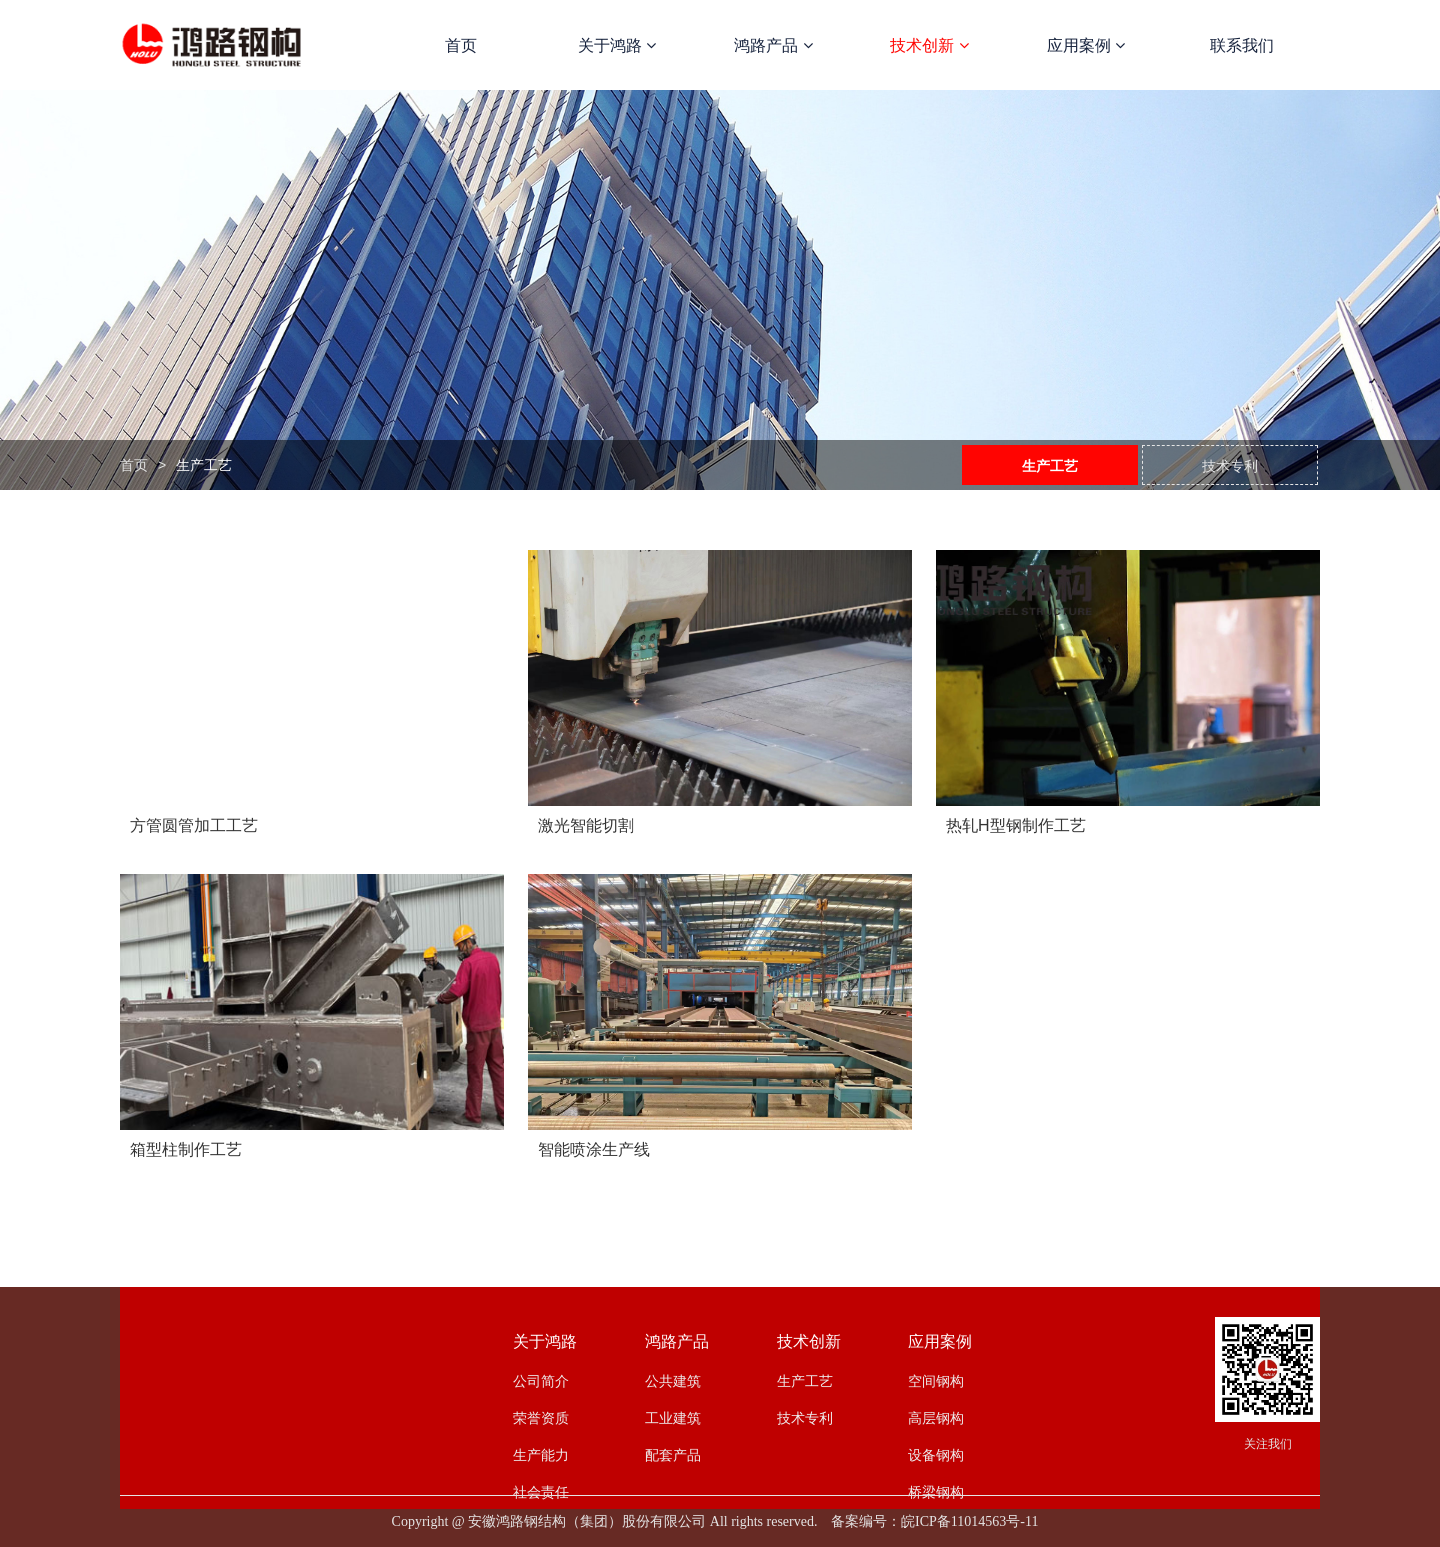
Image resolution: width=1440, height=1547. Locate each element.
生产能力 (541, 1455)
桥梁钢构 (936, 1492)
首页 (461, 45)
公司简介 (541, 1381)
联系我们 (1242, 45)
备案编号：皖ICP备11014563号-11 (934, 1521)
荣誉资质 (541, 1418)
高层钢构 (936, 1418)
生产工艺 (1050, 466)
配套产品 (673, 1455)
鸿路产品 (773, 45)
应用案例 (1086, 45)
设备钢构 (936, 1455)
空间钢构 (936, 1381)
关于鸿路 (617, 45)
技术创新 (929, 45)
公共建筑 (673, 1381)
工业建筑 (673, 1418)
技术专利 (1230, 466)
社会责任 (541, 1492)
